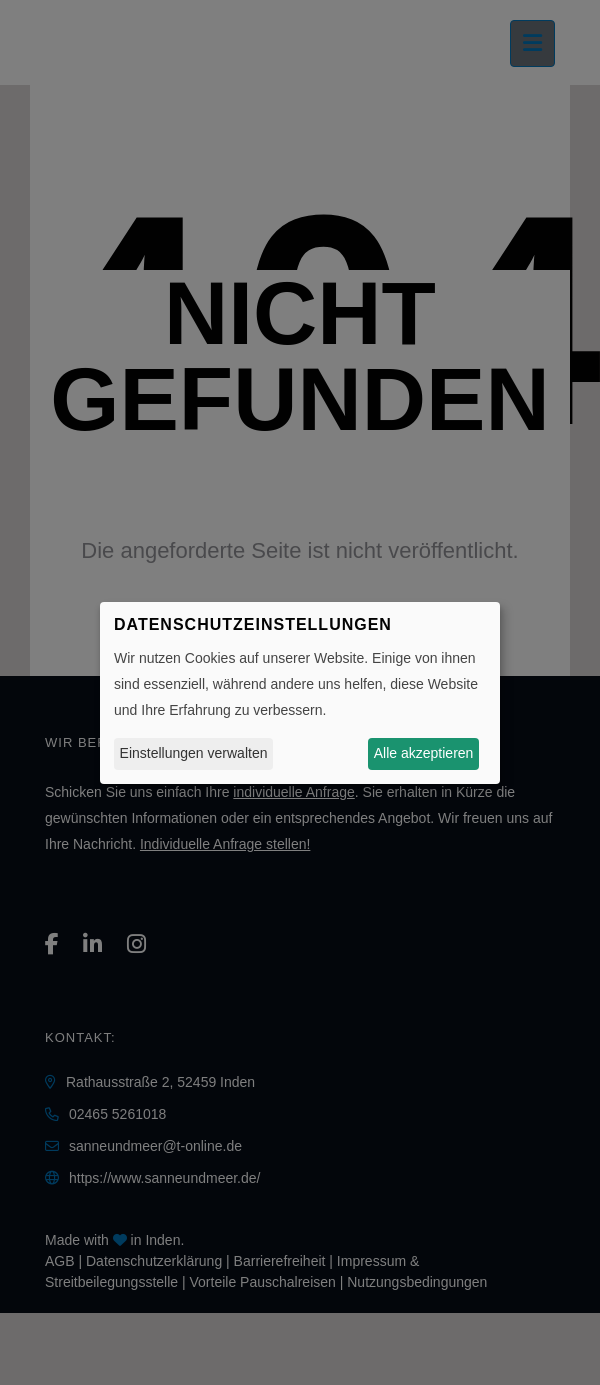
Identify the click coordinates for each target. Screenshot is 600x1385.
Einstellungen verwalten (194, 753)
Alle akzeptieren (424, 753)
